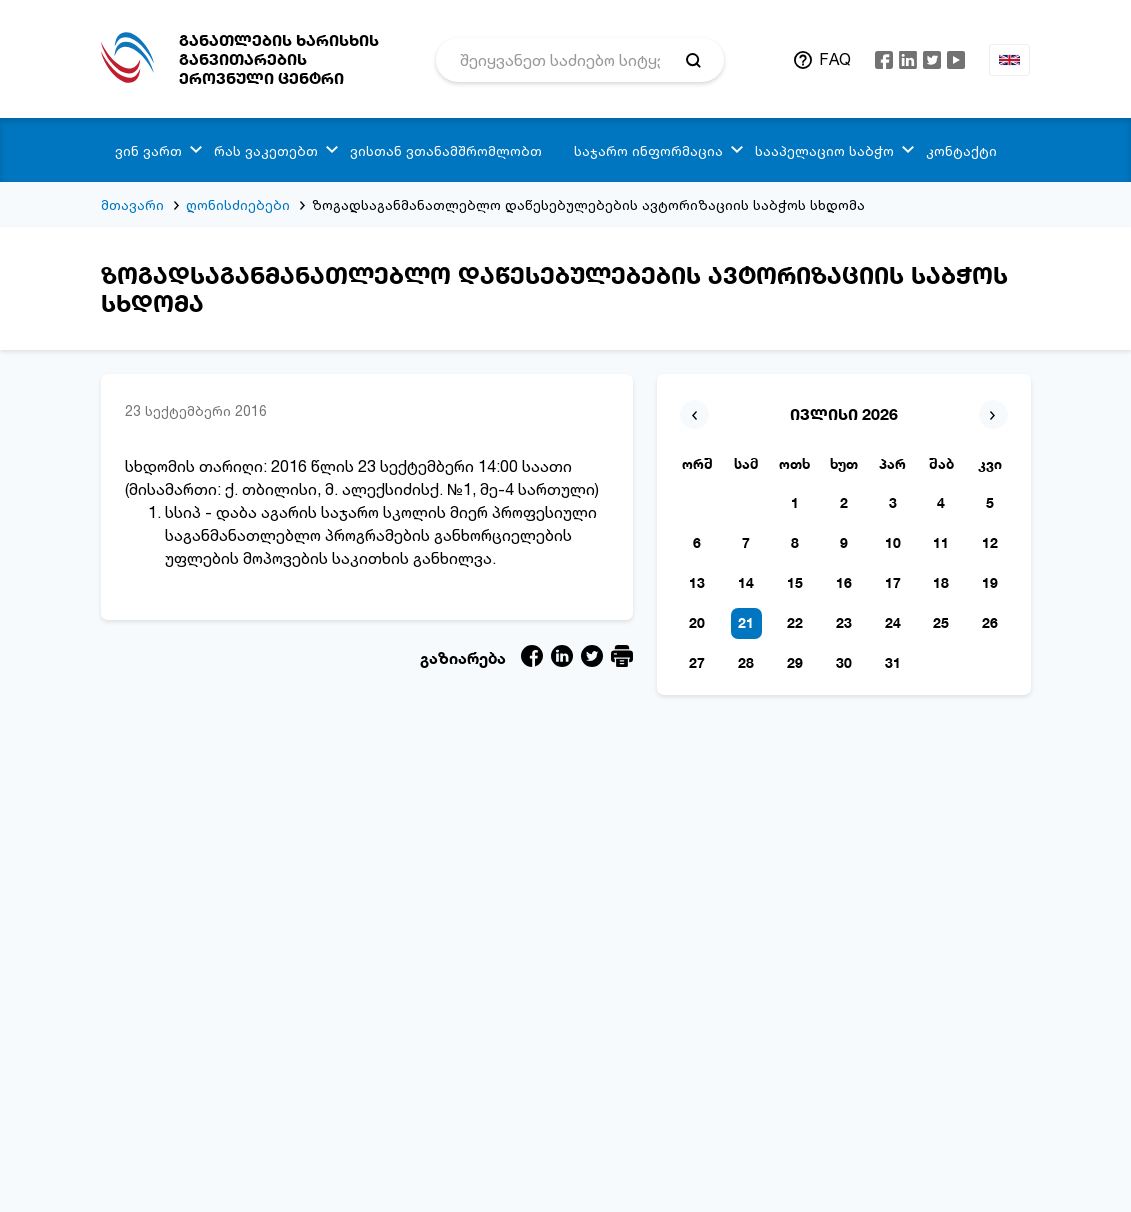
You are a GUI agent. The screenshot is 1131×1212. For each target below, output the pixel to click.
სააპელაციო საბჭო (824, 150)
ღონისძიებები (238, 204)
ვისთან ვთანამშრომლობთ (446, 150)
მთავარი (132, 204)
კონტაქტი (961, 150)
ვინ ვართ (148, 150)
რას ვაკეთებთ (266, 150)
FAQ (835, 59)
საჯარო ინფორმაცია (648, 150)
